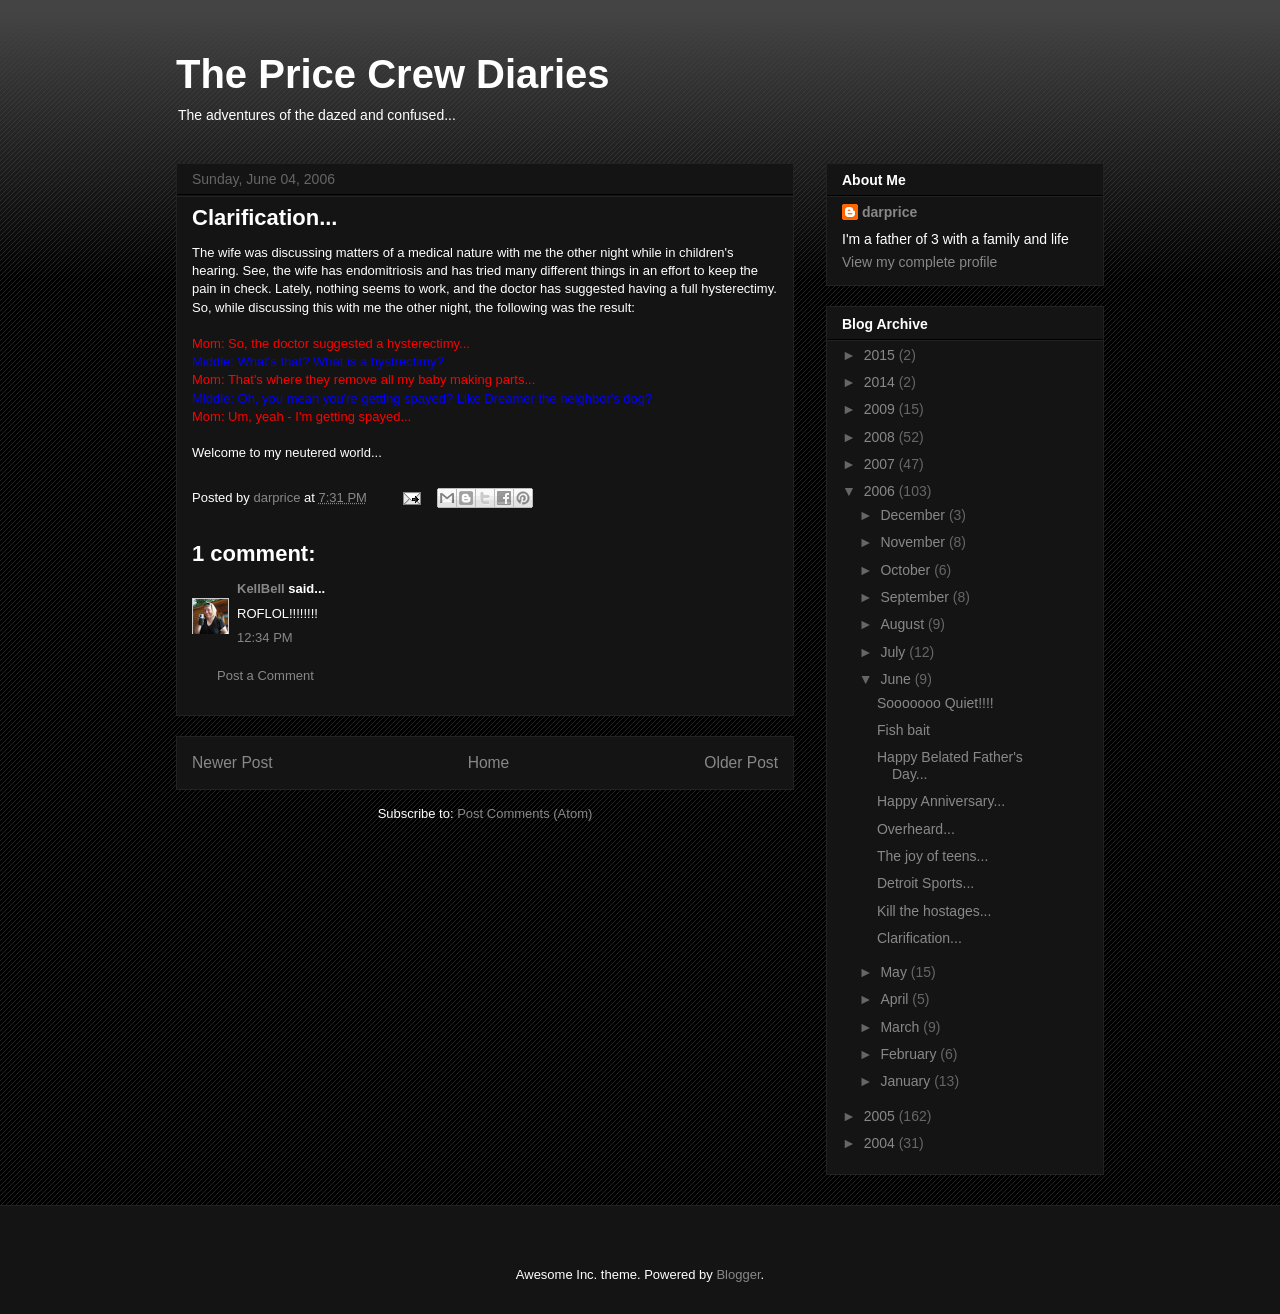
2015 (881, 355)
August (903, 624)
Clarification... (919, 938)
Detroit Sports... (925, 883)
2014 (881, 382)
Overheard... (916, 829)
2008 (881, 437)
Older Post (741, 762)
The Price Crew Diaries (393, 74)
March (901, 1027)
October (907, 570)
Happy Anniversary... (941, 801)
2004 (881, 1143)
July (894, 652)
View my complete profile (919, 262)
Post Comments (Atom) (524, 813)
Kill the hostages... (934, 911)
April (896, 999)
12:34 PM (265, 637)
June (897, 679)
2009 (881, 409)
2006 (881, 491)
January (907, 1081)
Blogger (738, 1274)
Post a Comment (265, 675)
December (914, 515)
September (916, 597)
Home (489, 762)
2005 (881, 1116)
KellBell (261, 588)
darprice (889, 212)
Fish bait (903, 730)
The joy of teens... (932, 856)
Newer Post (232, 762)
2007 (881, 464)
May (895, 972)
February (910, 1054)
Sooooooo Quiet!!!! (935, 703)
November (914, 542)
